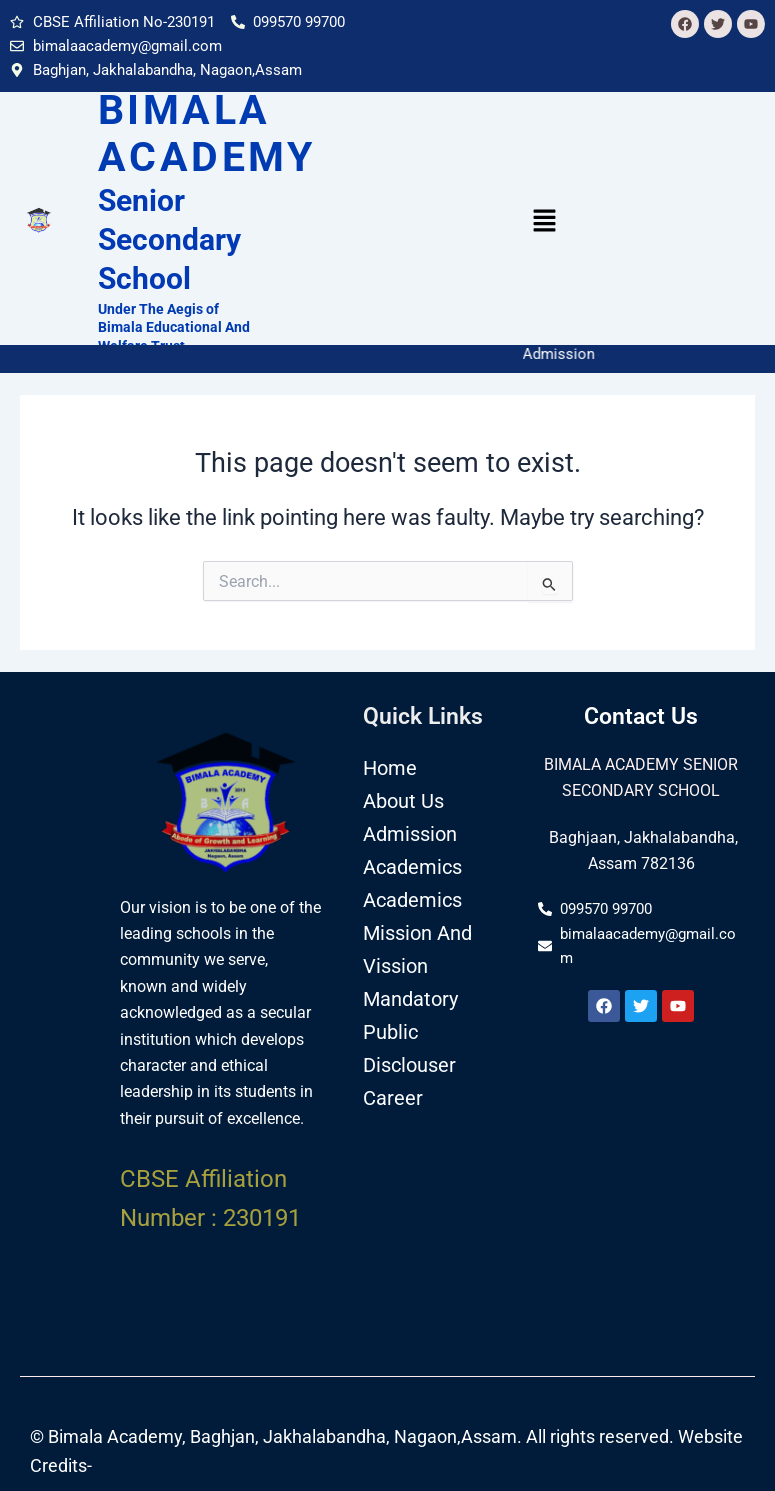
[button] (545, 222)
